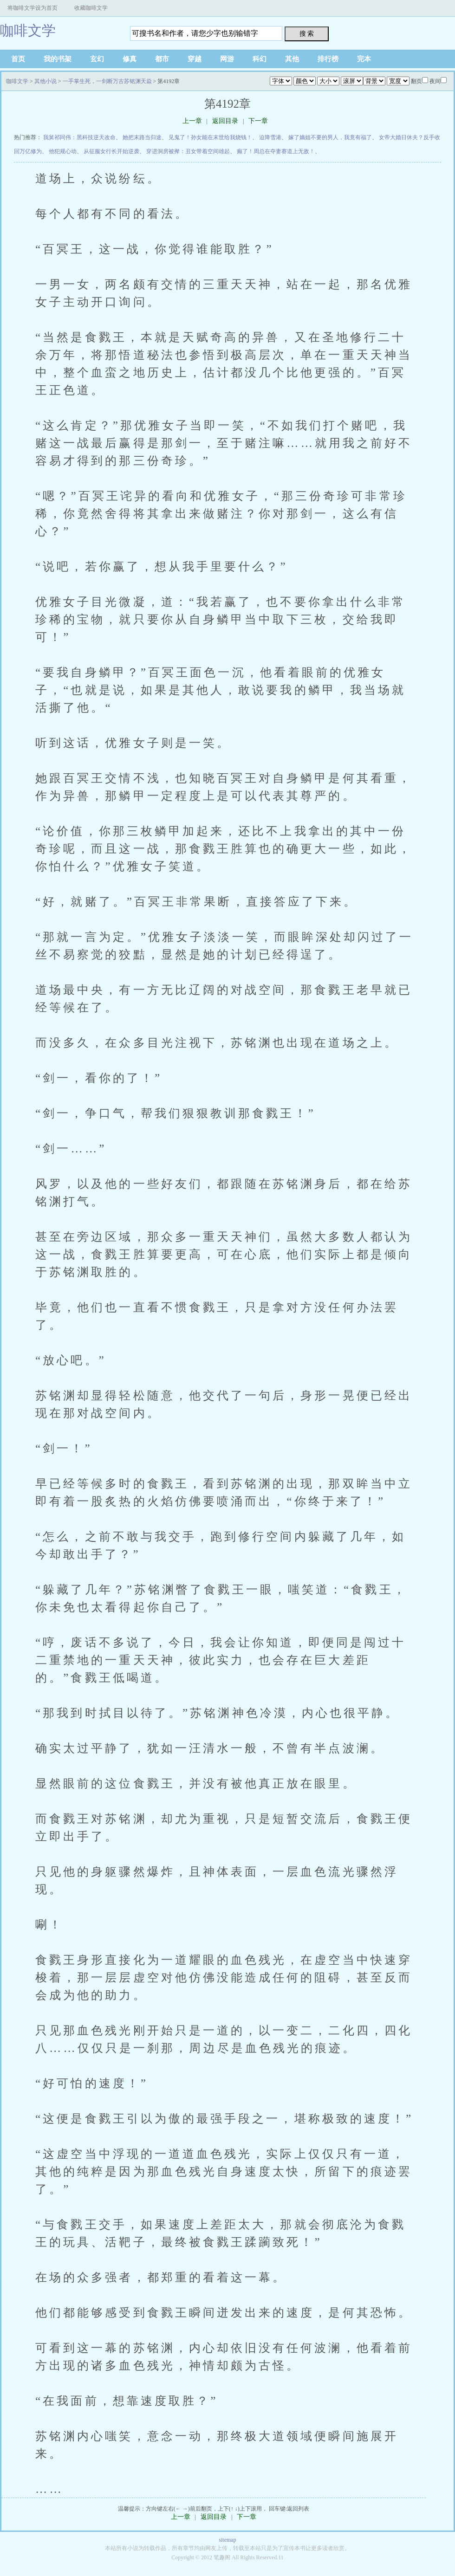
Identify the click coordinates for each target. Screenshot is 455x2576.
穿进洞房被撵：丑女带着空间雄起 (188, 151)
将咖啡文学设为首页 (32, 8)
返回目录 (225, 120)
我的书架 (58, 59)
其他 (292, 59)
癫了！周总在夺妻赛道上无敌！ (276, 151)
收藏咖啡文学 (91, 8)
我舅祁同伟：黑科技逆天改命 (79, 137)
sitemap (227, 2540)
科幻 (259, 59)
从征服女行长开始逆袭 (111, 151)
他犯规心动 (63, 151)
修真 (129, 59)
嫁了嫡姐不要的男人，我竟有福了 (330, 137)
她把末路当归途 (142, 137)
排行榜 (328, 59)
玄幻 (97, 59)
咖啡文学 (28, 30)
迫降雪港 (270, 137)
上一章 (192, 120)
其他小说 (45, 81)
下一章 (258, 120)
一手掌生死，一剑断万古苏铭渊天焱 (107, 81)
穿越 (195, 59)
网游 (227, 59)
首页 (18, 59)
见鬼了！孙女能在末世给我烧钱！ (210, 137)
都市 (162, 59)
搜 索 (306, 33)
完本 (364, 59)
